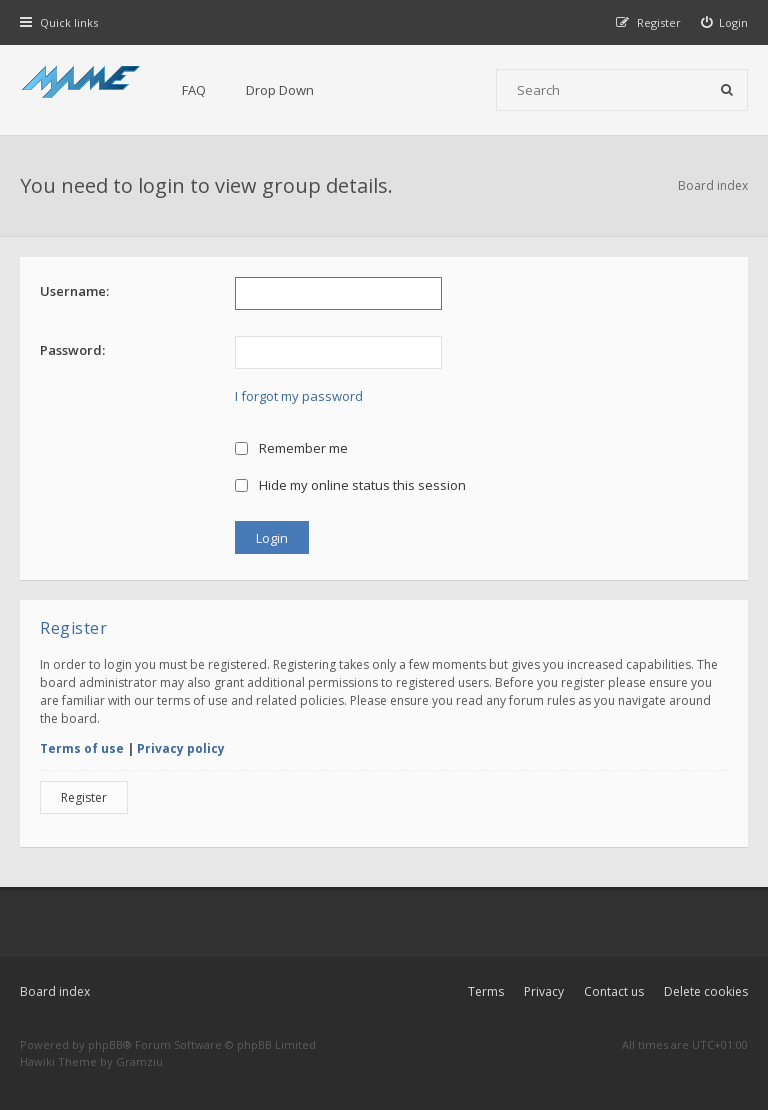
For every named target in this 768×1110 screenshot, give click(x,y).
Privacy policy (181, 748)
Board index (55, 991)
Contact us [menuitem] (614, 991)
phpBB (105, 1044)
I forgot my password (299, 396)
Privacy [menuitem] (544, 991)
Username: (74, 291)
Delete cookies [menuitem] (706, 991)
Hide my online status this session (350, 485)
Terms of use (82, 748)
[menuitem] (725, 22)
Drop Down (280, 90)
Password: (72, 350)
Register (84, 797)
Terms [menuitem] (486, 991)
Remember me (291, 448)
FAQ (194, 90)
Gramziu (139, 1061)
